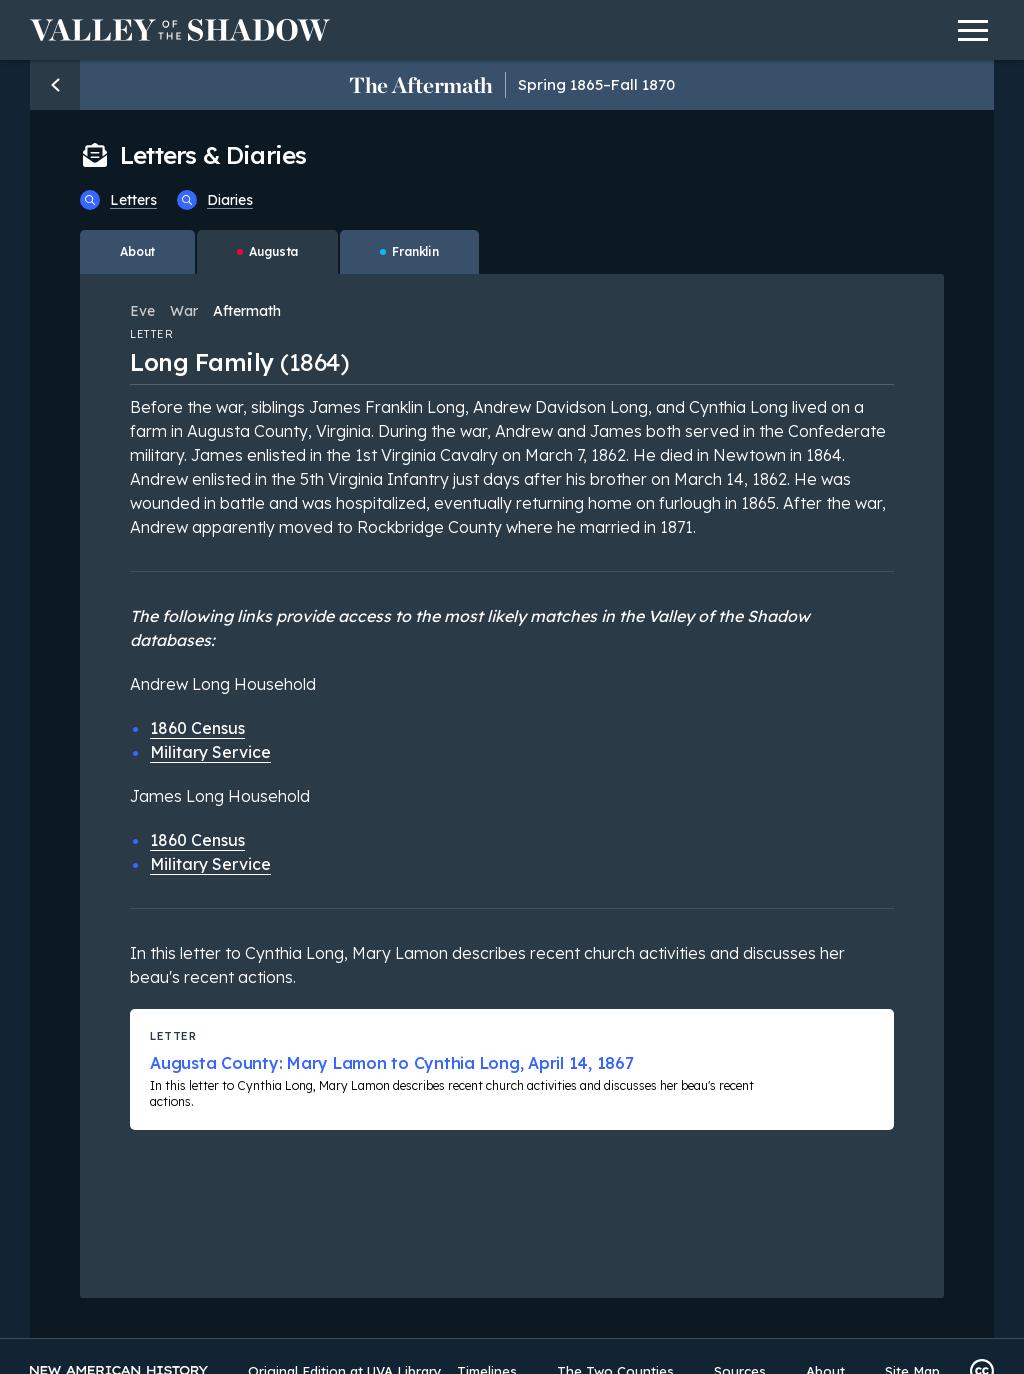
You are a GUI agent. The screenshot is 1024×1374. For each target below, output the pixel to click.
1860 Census (197, 728)
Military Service (210, 752)
